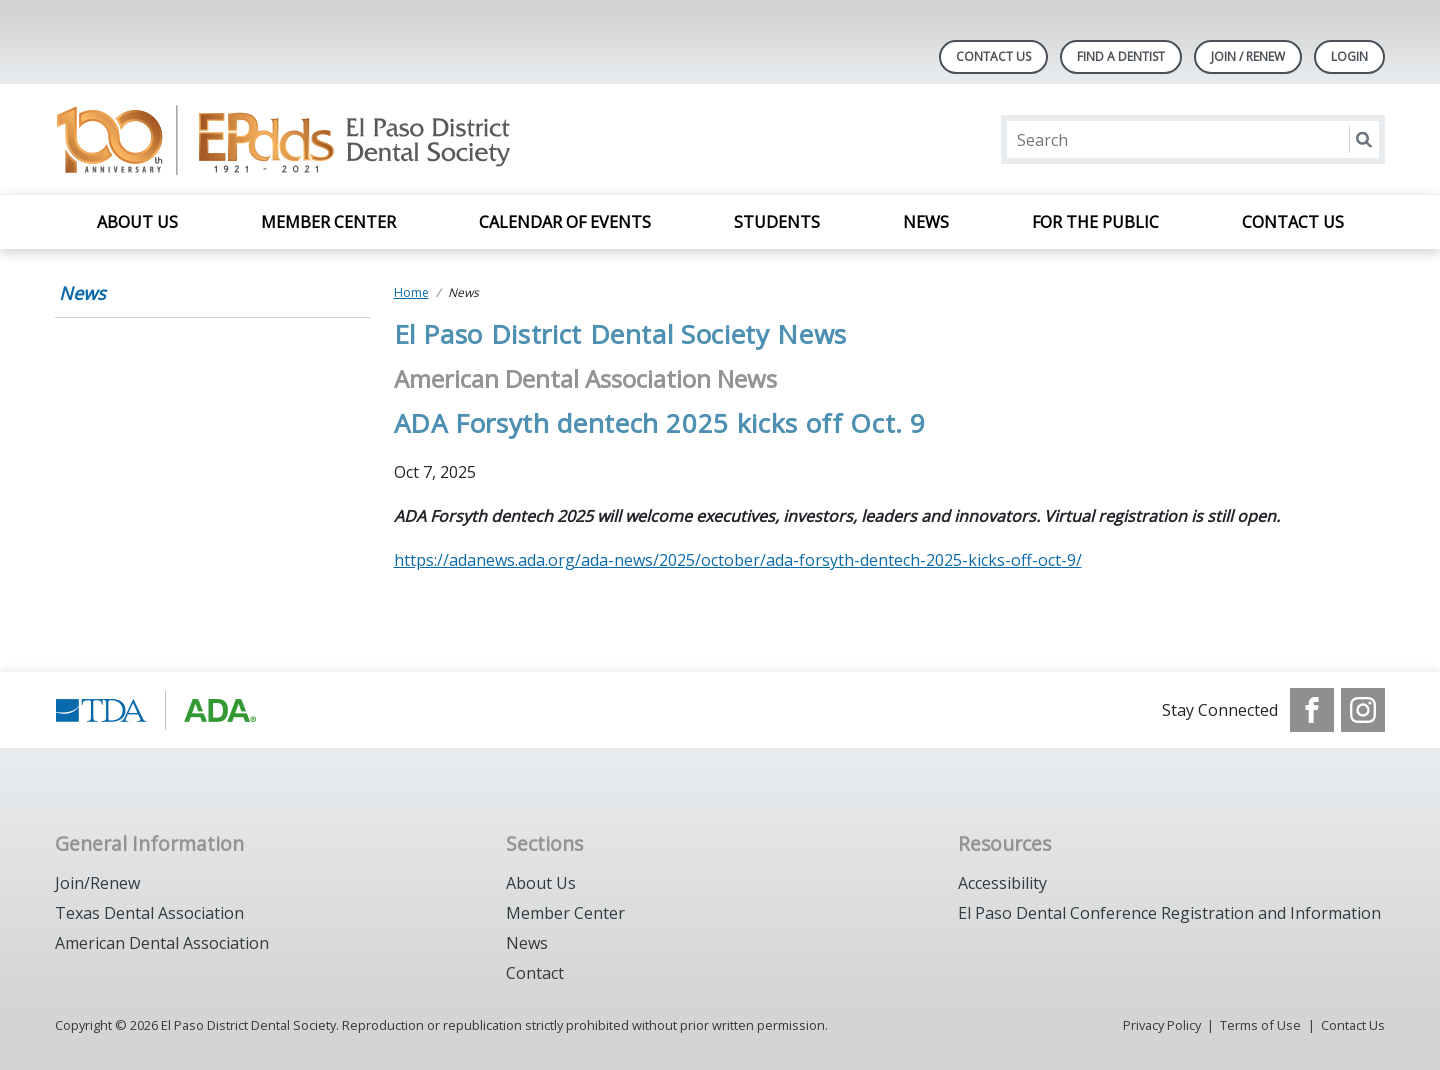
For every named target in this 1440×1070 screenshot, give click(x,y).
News (926, 222)
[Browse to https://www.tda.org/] (156, 710)
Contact (535, 973)
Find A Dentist (1121, 56)
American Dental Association (162, 943)
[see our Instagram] (1363, 710)
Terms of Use (1260, 1025)
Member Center (328, 222)
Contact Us (993, 56)
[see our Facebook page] (1312, 710)
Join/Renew (97, 883)
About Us (137, 222)
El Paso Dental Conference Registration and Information (1169, 913)
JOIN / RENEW (1248, 56)
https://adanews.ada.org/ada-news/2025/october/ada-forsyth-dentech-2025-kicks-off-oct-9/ (738, 560)
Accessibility (1002, 883)
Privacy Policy (1162, 1025)
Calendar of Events (565, 222)
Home (411, 292)
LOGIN (1349, 56)
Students (777, 222)
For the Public (1095, 222)
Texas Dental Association (149, 913)
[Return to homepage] (313, 139)
